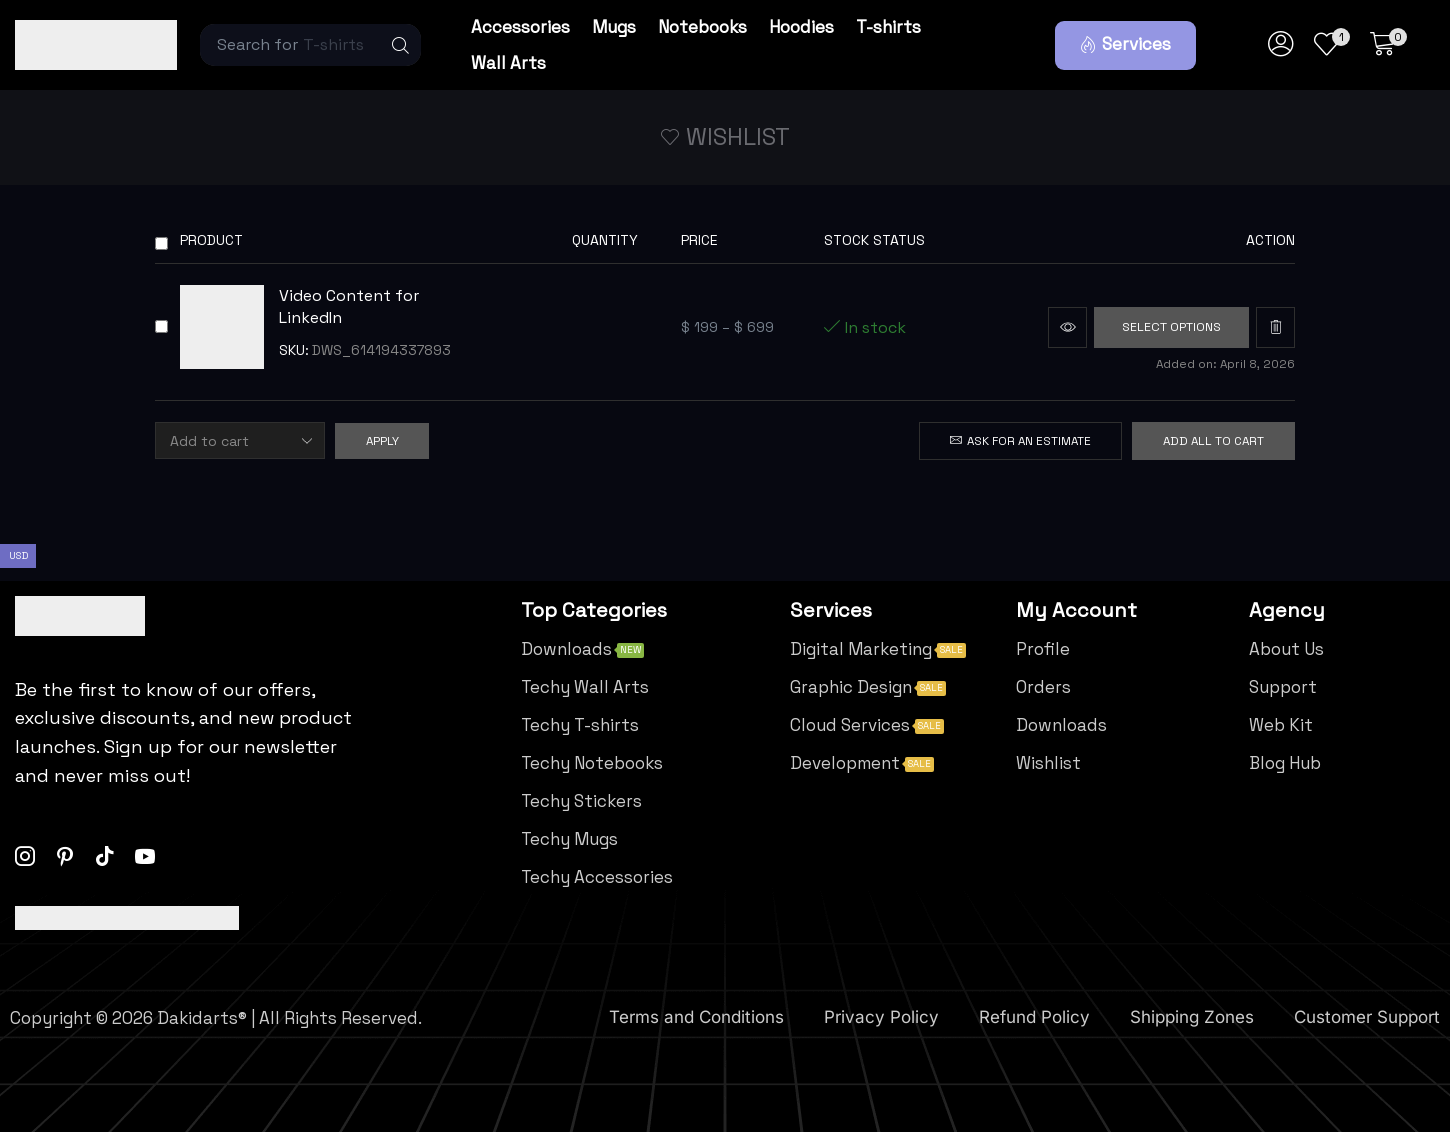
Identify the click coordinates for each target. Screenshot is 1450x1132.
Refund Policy (1034, 1018)
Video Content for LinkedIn (349, 307)
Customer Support (1367, 1018)
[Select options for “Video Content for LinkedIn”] (1169, 327)
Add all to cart (1213, 441)
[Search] (401, 45)
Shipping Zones (1192, 1018)
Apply (383, 441)
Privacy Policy (881, 1018)
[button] (1125, 45)
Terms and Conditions (696, 1018)
